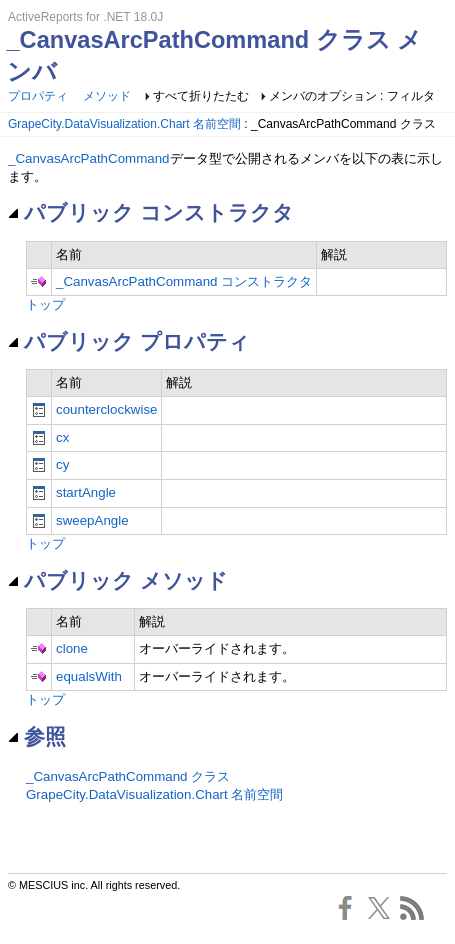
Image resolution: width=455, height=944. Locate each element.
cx (62, 437)
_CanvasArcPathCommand (89, 158)
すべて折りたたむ (201, 96)
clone (72, 648)
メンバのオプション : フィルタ (352, 96)
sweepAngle (92, 520)
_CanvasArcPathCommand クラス (128, 776)
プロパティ (38, 96)
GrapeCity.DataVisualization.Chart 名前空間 (124, 124)
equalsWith (89, 676)
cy (62, 464)
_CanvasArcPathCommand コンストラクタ (184, 281)
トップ (45, 304)
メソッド (107, 96)
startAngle (86, 492)
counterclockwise (106, 409)
